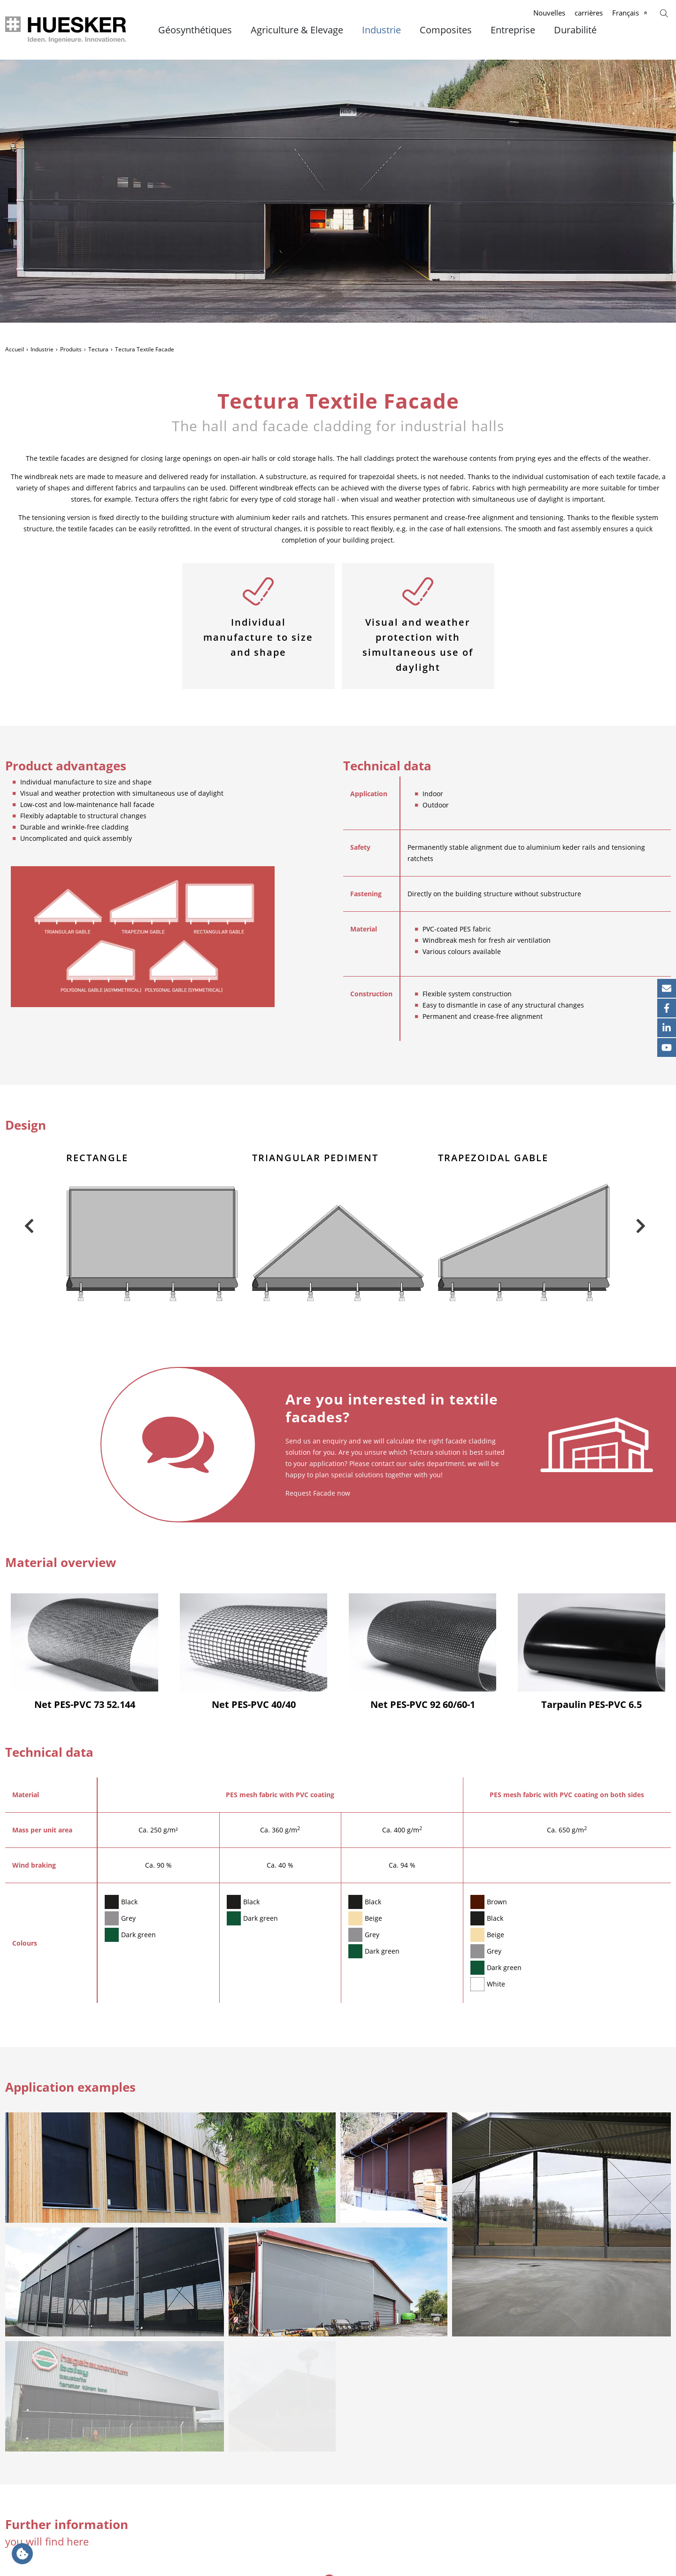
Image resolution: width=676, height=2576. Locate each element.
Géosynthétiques (195, 30)
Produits (71, 349)
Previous (28, 1226)
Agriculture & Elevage (297, 30)
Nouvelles (549, 12)
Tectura (98, 349)
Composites (446, 30)
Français (625, 12)
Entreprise (513, 30)
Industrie (381, 30)
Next (640, 1226)
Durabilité (575, 30)
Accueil (14, 349)
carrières (589, 12)
